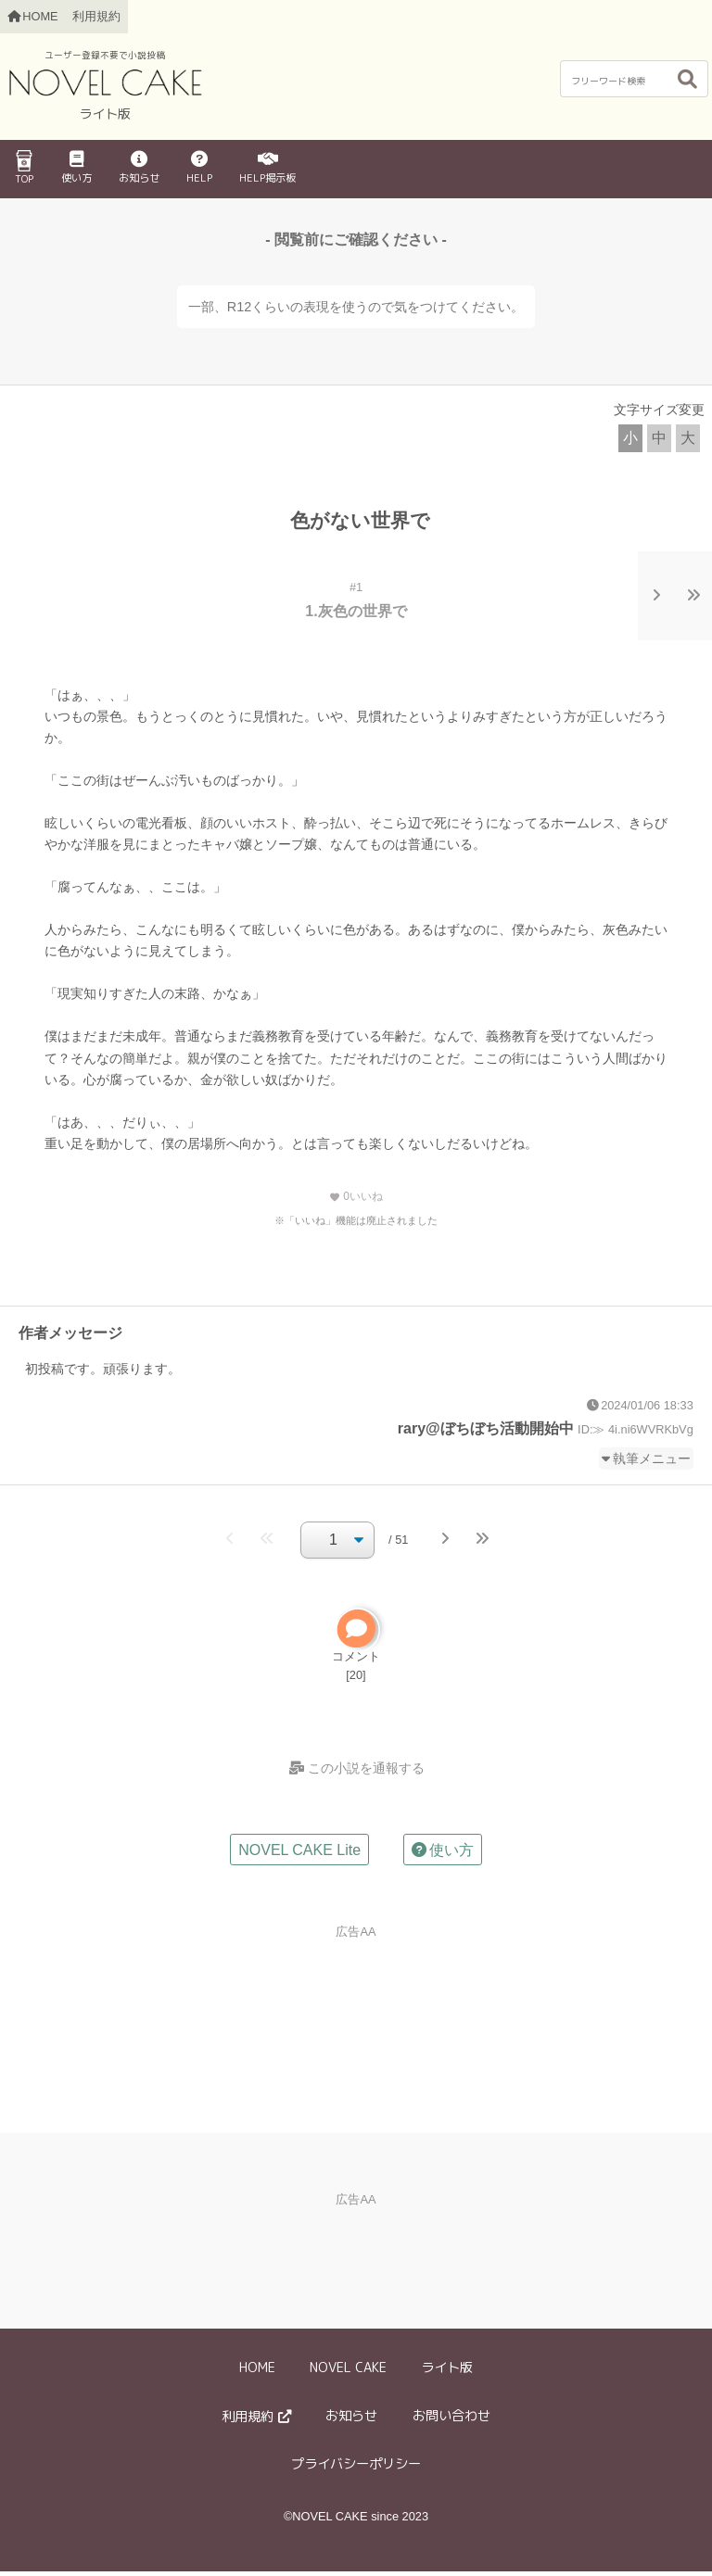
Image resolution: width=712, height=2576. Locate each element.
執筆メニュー (652, 1458)
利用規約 (96, 16)
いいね (356, 1196)
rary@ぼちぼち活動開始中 (486, 1428)
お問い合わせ (451, 2419)
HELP (199, 168)
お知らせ (139, 168)
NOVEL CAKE (348, 2371)
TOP (24, 167)
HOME (257, 2371)
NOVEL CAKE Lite (299, 1854)
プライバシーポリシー (356, 2468)
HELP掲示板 (267, 168)
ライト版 (447, 2371)
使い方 (76, 168)
